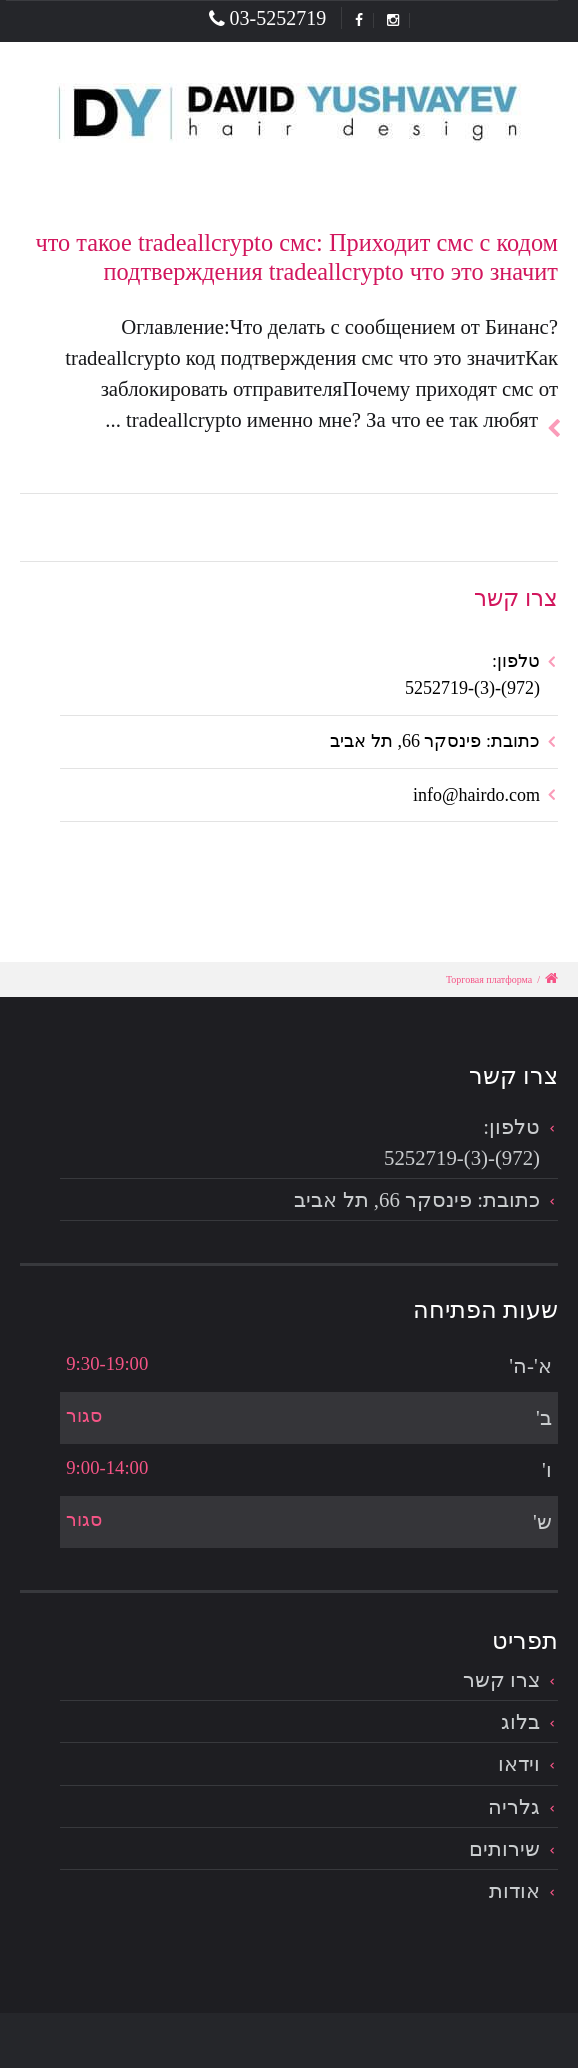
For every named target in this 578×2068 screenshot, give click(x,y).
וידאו (519, 1763)
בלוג (520, 1721)
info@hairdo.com (476, 795)
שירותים (504, 1848)
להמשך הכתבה (548, 404)
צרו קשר (501, 1679)
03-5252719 (268, 18)
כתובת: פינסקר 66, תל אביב (435, 741)
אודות (514, 1890)
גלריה (514, 1806)
